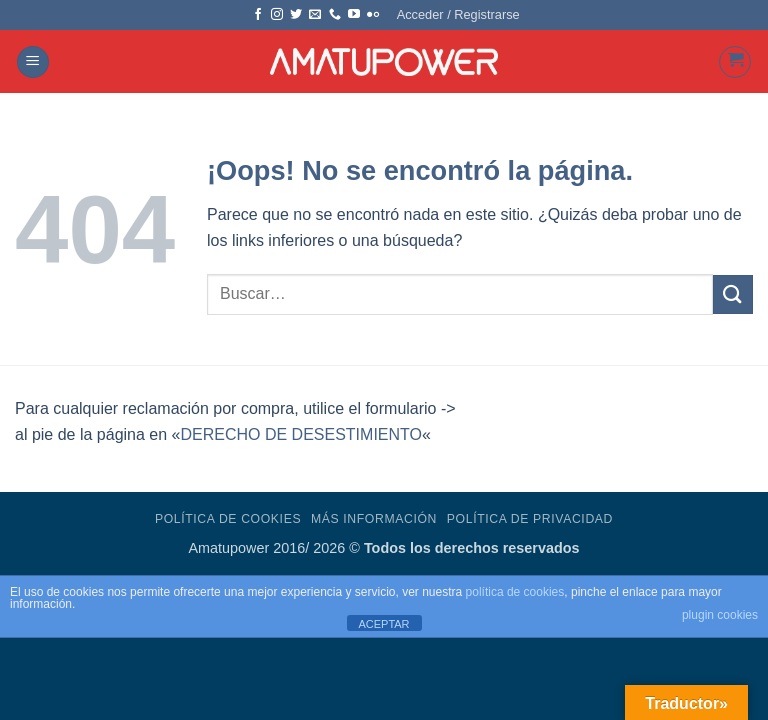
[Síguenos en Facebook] (258, 15)
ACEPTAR (383, 624)
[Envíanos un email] (315, 15)
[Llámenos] (335, 15)
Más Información (374, 519)
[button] (458, 15)
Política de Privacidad (530, 519)
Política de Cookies (228, 519)
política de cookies (515, 592)
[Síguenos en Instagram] (277, 15)
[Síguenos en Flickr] (373, 15)
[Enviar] (733, 294)
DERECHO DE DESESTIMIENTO (301, 434)
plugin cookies (720, 615)
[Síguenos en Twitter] (296, 15)
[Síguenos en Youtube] (354, 15)
